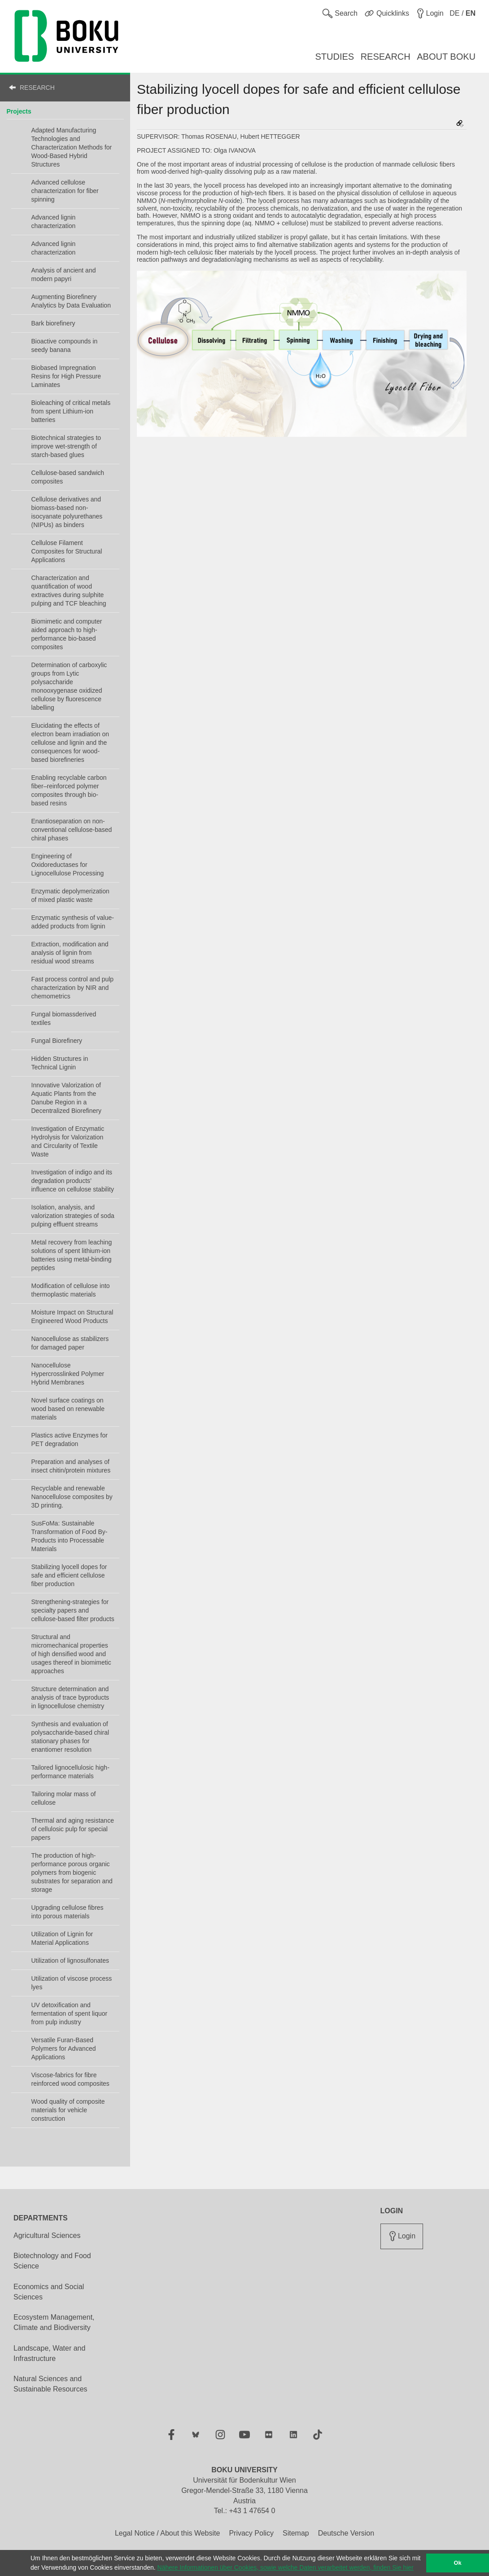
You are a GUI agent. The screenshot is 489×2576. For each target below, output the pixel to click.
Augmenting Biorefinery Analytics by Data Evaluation (71, 301)
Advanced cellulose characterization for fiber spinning (65, 191)
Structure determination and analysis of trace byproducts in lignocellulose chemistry (70, 1697)
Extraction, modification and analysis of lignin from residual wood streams (70, 953)
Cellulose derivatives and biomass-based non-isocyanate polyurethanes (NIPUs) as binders (67, 512)
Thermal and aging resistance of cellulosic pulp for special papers (72, 1829)
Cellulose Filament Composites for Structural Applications (66, 551)
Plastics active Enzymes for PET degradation (69, 1439)
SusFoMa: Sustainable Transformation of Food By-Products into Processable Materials (69, 1536)
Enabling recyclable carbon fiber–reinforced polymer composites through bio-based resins (69, 790)
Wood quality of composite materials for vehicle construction (68, 2110)
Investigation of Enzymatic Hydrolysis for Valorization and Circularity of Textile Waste (68, 1141)
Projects (19, 111)
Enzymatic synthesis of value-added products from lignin (72, 922)
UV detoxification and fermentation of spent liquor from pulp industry (69, 2013)
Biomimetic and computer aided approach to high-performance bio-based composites (66, 634)
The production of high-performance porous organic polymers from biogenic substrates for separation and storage (72, 1872)
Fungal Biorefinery (57, 1040)
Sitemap (296, 2533)
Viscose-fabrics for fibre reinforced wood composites (70, 2079)
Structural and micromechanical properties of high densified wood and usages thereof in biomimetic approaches (71, 1654)
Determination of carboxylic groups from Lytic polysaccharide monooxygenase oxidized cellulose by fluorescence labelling (69, 686)
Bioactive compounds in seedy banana (64, 345)
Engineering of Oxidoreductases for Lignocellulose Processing (67, 865)
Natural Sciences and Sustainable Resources (50, 2384)
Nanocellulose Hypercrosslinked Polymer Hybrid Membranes (68, 1374)
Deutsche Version (346, 2533)
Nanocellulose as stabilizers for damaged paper (70, 1343)
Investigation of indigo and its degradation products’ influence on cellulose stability (72, 1181)
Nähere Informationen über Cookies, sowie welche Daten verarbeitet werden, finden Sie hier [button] (285, 2567)
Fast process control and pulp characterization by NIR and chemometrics (72, 988)
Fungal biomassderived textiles (63, 1018)
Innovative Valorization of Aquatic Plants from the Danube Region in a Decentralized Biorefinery (66, 1097)
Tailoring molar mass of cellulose (63, 1798)
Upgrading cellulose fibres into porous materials (67, 1912)
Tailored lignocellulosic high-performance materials (70, 1772)
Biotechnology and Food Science (52, 2261)
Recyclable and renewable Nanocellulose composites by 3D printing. (72, 1497)
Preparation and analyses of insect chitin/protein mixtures (71, 1466)
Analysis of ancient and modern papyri (63, 274)
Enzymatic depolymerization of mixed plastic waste (70, 895)
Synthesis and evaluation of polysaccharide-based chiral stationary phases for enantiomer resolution (70, 1736)
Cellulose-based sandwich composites (68, 477)
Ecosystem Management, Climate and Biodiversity (54, 2322)
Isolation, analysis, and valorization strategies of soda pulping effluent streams (72, 1216)
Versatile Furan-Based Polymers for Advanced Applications (63, 2048)
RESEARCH (37, 87)
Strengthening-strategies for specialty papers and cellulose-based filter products (72, 1610)
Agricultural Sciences (46, 2235)
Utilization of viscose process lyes (71, 1983)
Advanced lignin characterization (53, 221)
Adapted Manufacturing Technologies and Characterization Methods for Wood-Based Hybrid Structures (71, 147)
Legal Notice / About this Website (167, 2533)
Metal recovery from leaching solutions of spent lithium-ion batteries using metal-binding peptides (71, 1255)
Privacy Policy (251, 2533)
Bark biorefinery (53, 323)
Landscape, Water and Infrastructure (49, 2353)
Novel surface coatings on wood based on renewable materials (68, 1409)
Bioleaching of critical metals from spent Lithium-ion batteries (71, 411)
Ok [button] (458, 2563)
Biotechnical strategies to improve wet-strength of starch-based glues (66, 446)
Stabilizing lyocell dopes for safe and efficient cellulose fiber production (69, 1575)
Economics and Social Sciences (48, 2292)
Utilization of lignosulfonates (70, 1960)
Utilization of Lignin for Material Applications (62, 1938)
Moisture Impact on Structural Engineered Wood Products (72, 1316)
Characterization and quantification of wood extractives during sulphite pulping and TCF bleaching (68, 590)
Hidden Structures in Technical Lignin (59, 1063)
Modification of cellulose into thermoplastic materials (70, 1290)
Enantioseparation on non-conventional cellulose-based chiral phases (71, 830)
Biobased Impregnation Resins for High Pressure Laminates (66, 376)
